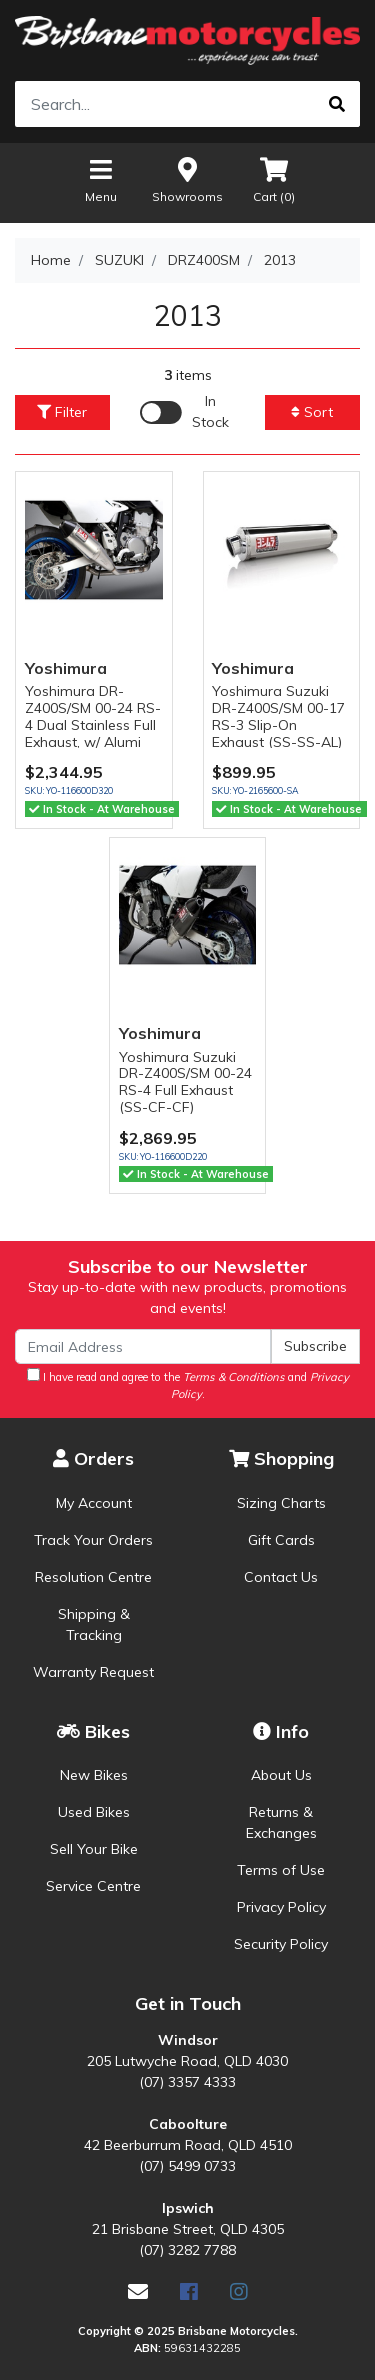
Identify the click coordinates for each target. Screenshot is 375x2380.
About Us (281, 1775)
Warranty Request (93, 1672)
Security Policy (281, 1944)
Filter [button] (62, 412)
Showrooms (187, 179)
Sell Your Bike (94, 1849)
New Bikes (94, 1775)
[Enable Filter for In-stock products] (187, 412)
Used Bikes (94, 1812)
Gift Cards (281, 1540)
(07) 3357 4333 (187, 2082)
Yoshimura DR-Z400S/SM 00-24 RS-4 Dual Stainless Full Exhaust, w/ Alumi (93, 716)
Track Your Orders (93, 1540)
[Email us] (138, 2291)
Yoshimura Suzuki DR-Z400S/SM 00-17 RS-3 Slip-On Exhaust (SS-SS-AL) (278, 716)
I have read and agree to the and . (188, 1384)
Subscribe (315, 1346)
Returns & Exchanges (281, 1822)
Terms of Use (281, 1870)
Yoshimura (66, 668)
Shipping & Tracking (94, 1624)
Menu (101, 179)
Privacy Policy (281, 1907)
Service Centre (93, 1886)
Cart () (274, 179)
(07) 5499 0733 (187, 2166)
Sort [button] (312, 412)
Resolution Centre (93, 1577)
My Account (94, 1503)
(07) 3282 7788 (187, 2250)
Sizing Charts (281, 1503)
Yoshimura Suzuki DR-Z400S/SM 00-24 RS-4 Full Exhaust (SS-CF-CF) (185, 1082)
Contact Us (281, 1577)
